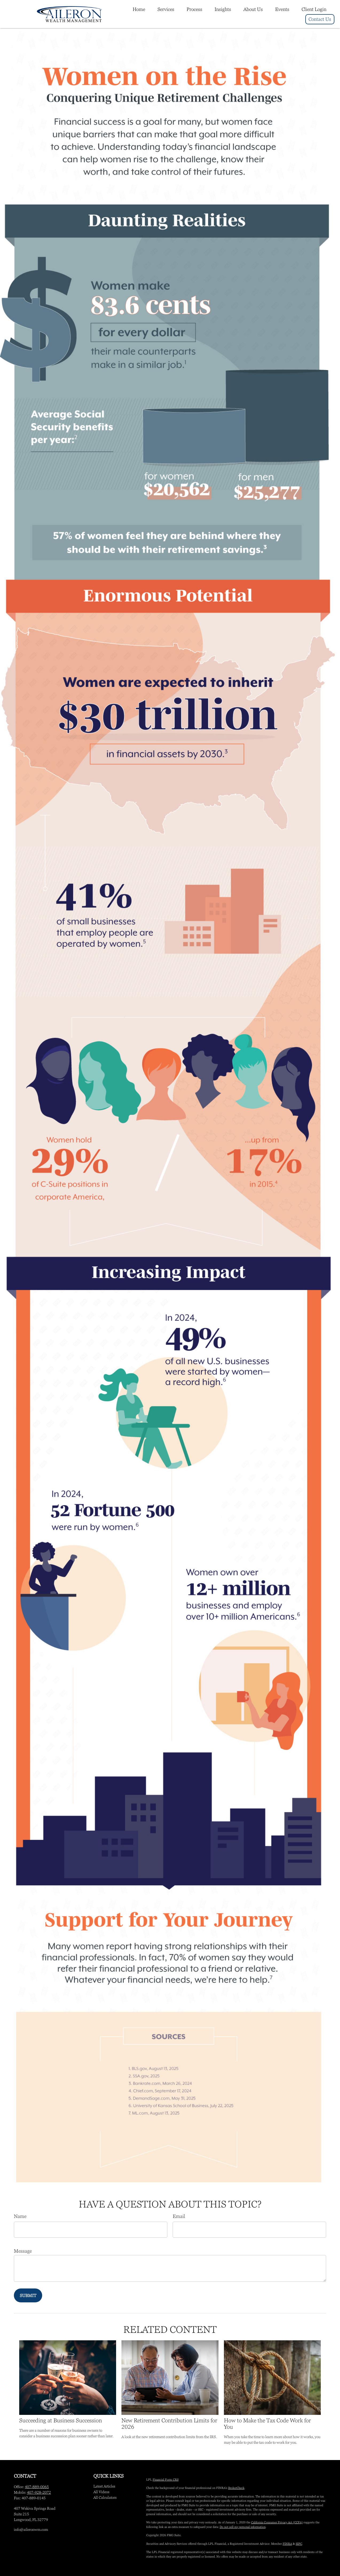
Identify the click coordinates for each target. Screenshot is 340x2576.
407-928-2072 (39, 2492)
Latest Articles (104, 2486)
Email (179, 2216)
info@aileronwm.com (31, 2529)
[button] (139, 9)
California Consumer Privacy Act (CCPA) (277, 2522)
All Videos (101, 2492)
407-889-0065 (37, 2487)
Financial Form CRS (166, 2479)
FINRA (287, 2543)
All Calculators (105, 2497)
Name (20, 2216)
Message (23, 2251)
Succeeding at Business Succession (60, 2420)
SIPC (299, 2543)
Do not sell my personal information (243, 2526)
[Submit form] (28, 2295)
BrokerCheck (236, 2487)
